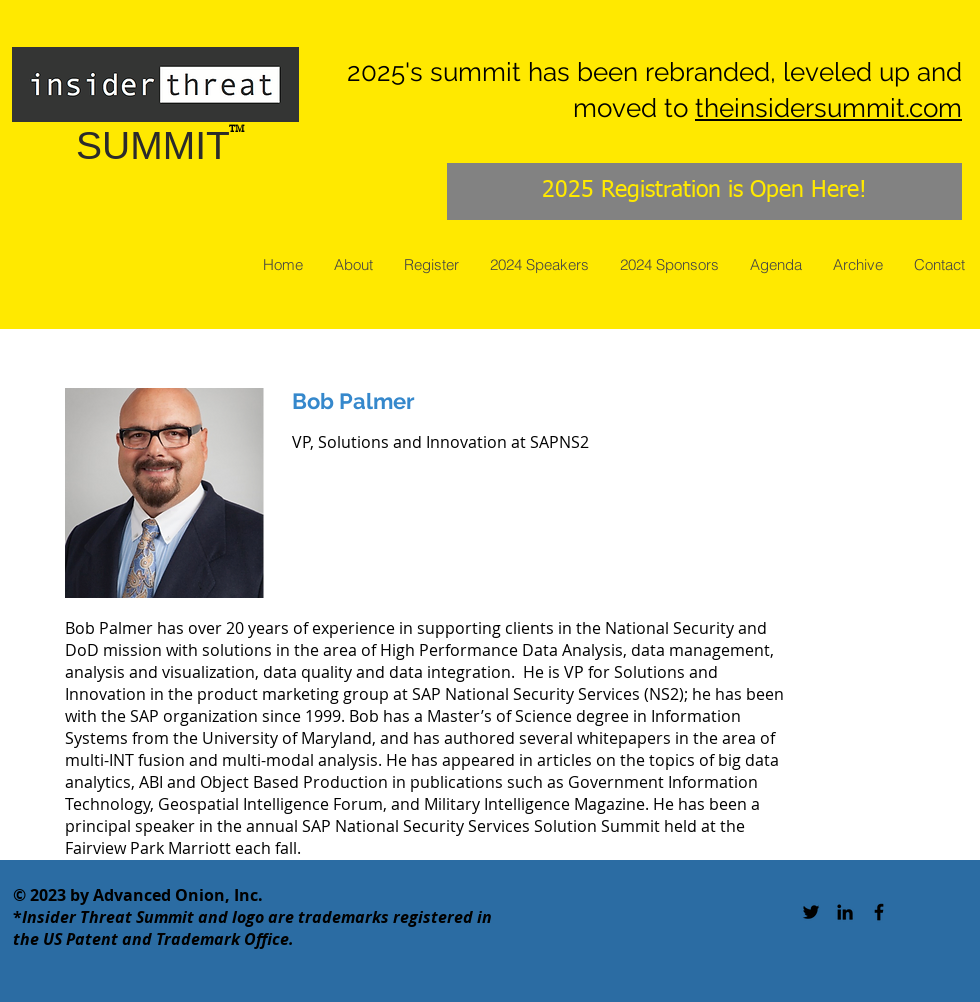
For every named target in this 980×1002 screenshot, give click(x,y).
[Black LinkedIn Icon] (845, 912)
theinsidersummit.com (828, 108)
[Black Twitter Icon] (811, 912)
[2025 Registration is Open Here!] (704, 191)
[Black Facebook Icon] (879, 912)
